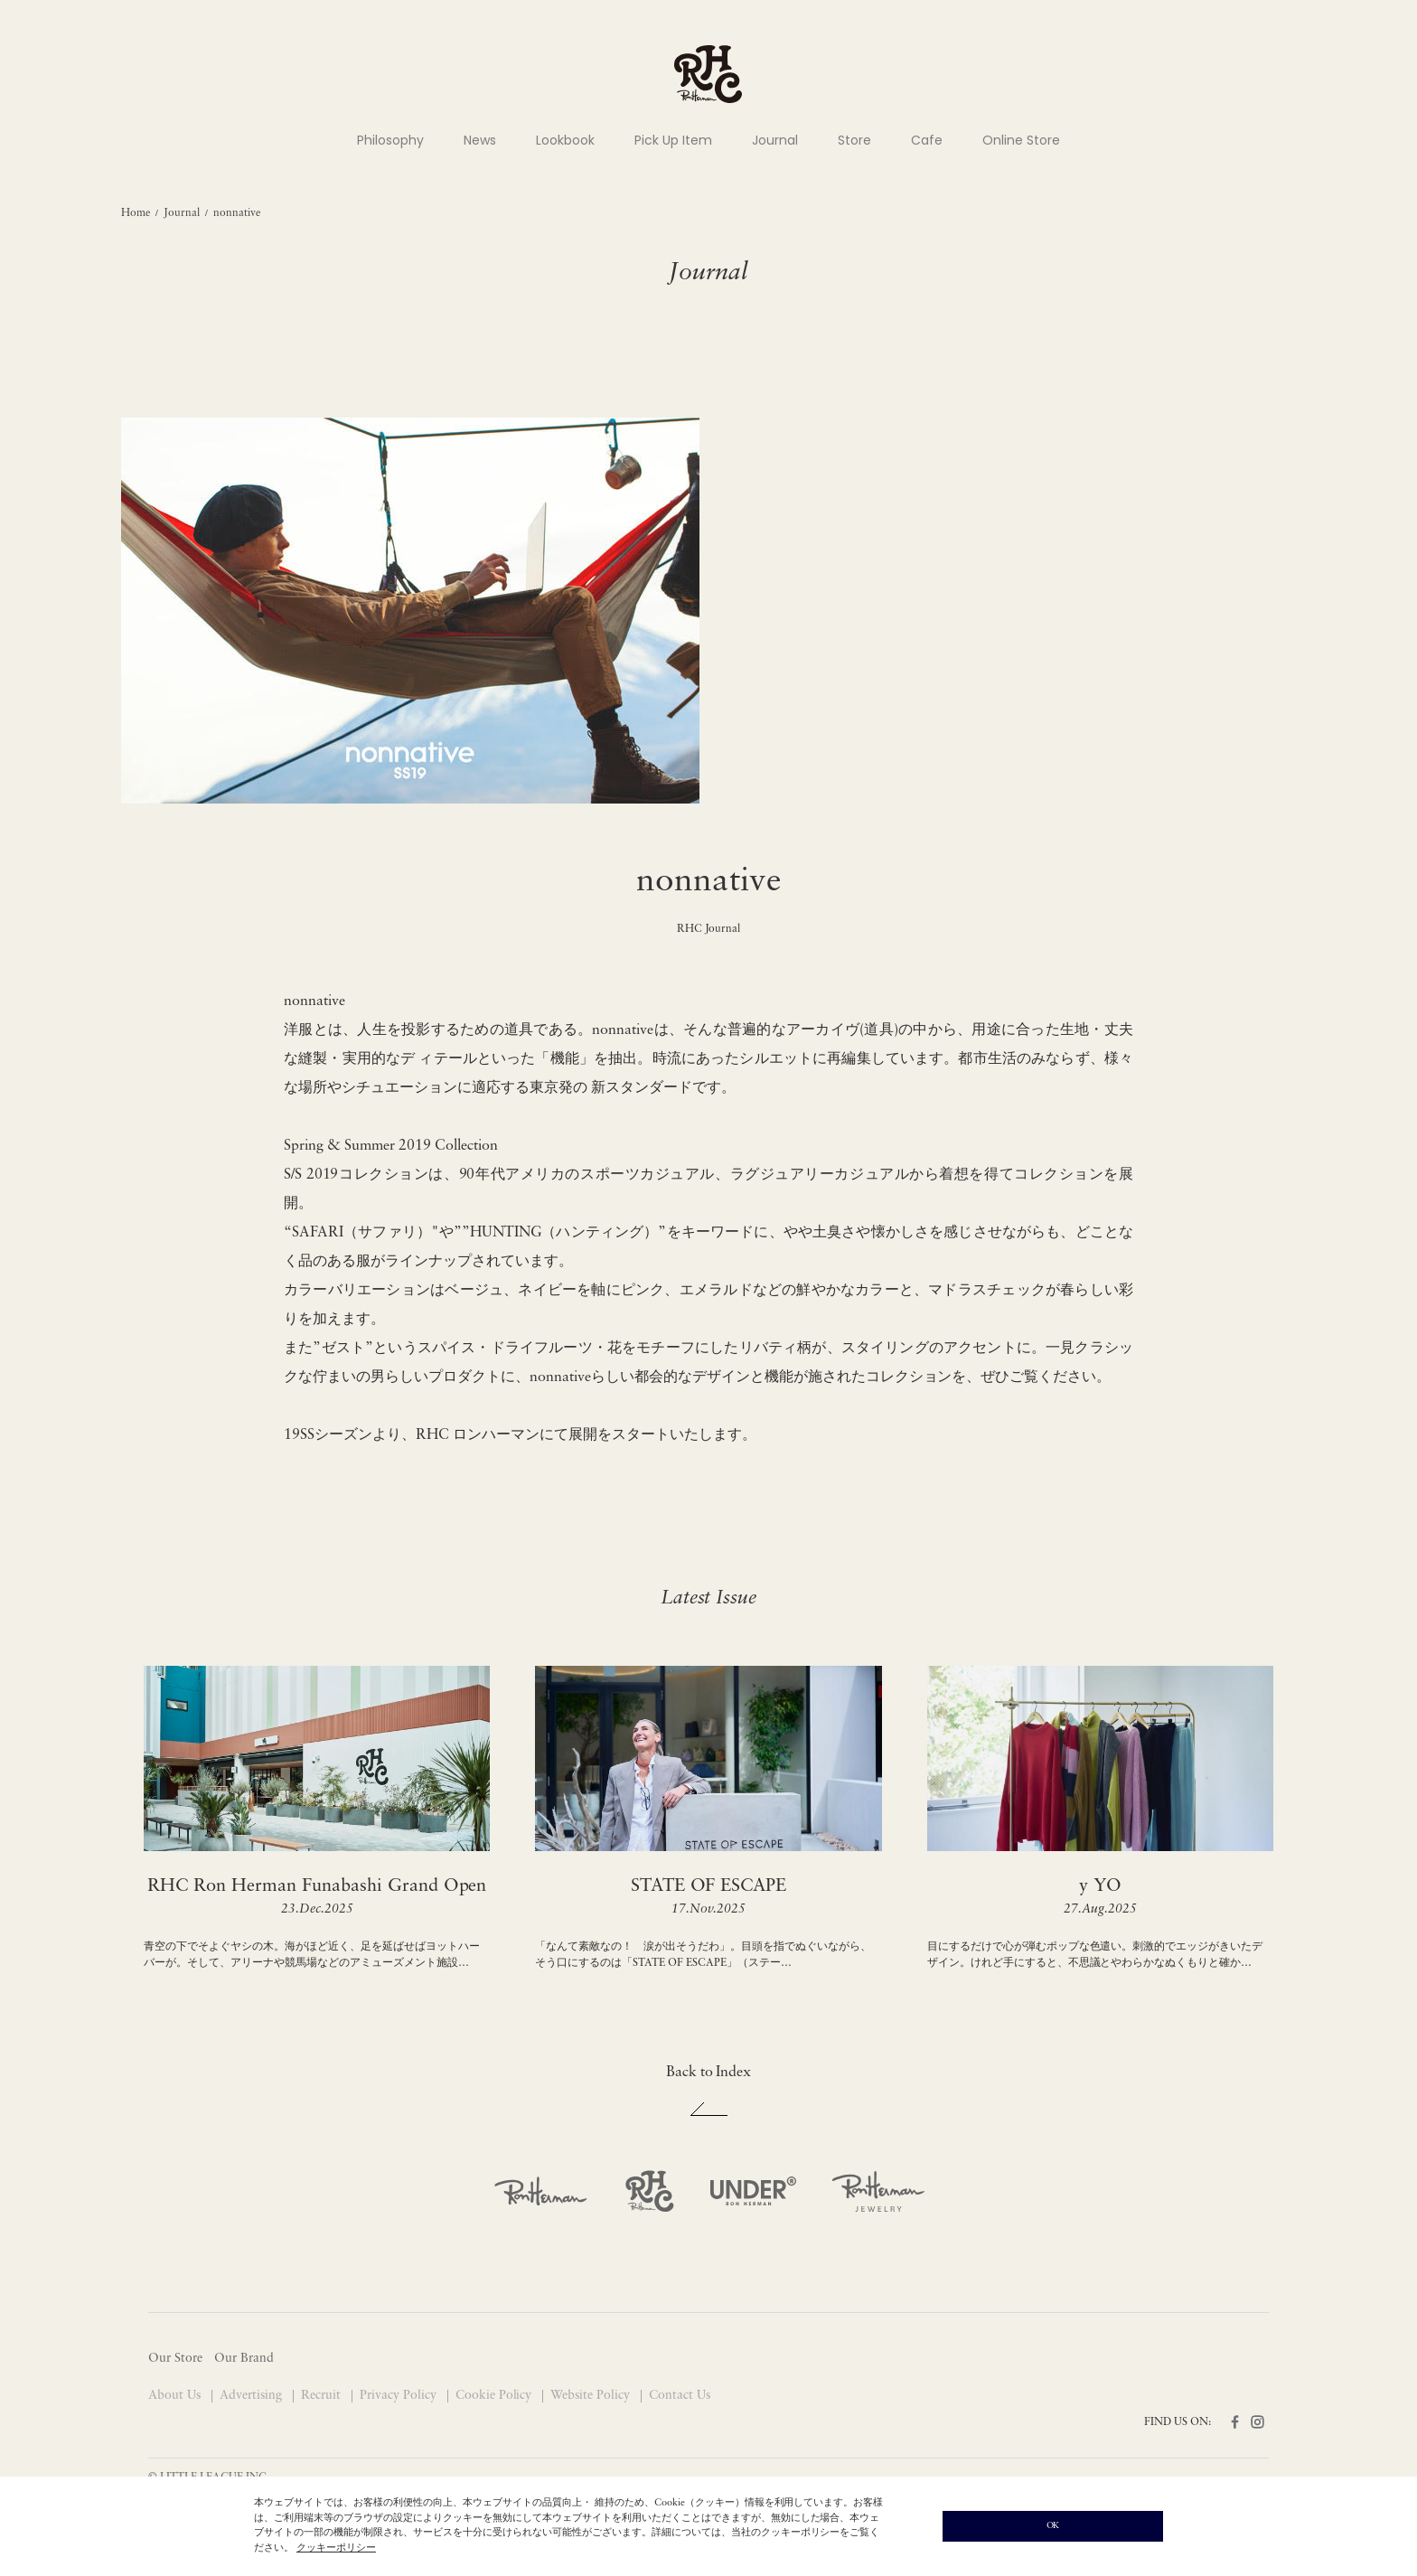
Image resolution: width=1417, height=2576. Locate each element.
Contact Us (679, 2395)
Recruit (322, 2395)
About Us (176, 2395)
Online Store (1021, 140)
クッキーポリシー (336, 2548)
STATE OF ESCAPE (709, 1886)
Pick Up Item (673, 140)
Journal (775, 140)
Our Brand (244, 2358)
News (480, 140)
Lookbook (565, 140)
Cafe (927, 140)
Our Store (175, 2358)
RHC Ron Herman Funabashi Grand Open (317, 1886)
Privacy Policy (400, 2395)
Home (135, 213)
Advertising (253, 2395)
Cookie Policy (495, 2395)
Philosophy (390, 140)
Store (854, 140)
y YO (1100, 1886)
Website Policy (591, 2395)
